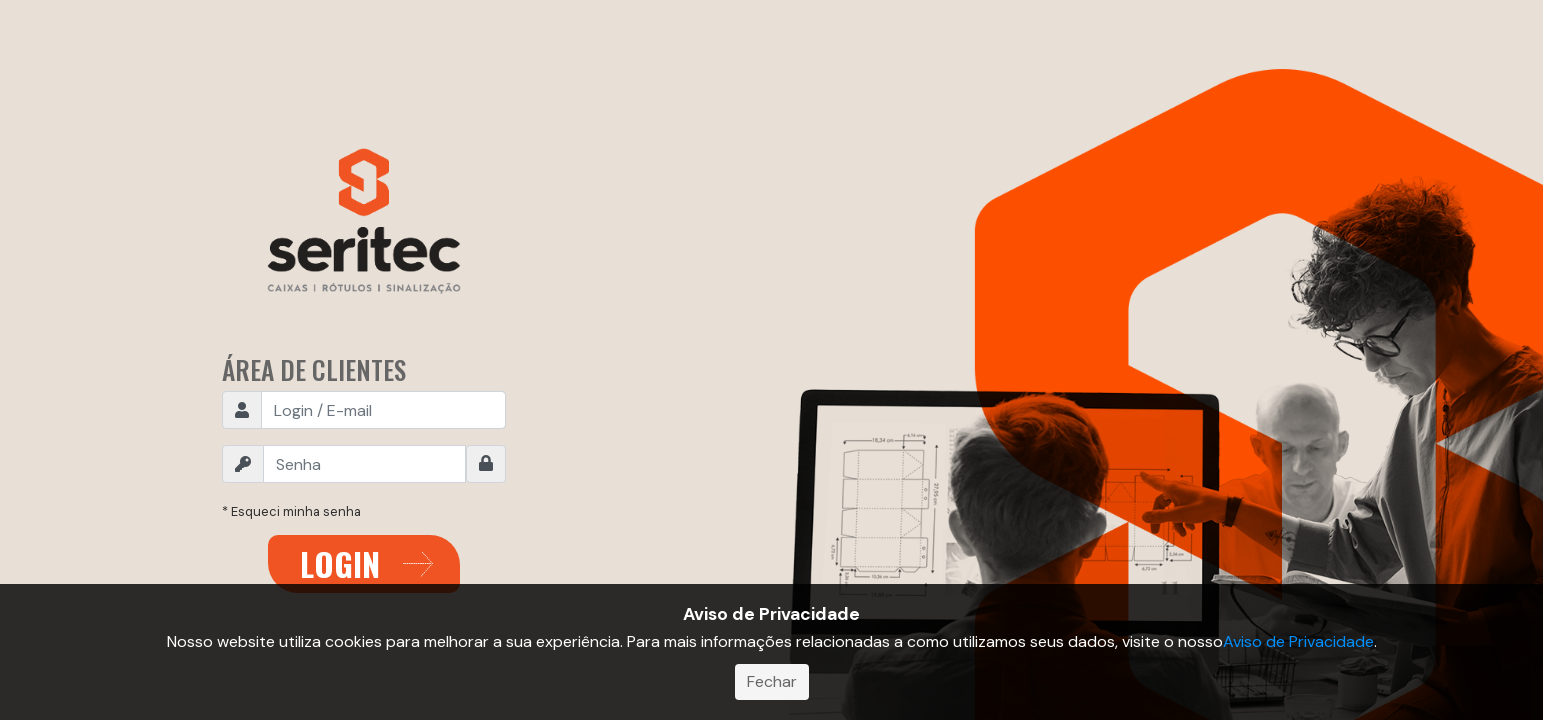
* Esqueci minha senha (291, 511)
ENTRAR (364, 564)
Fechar (772, 681)
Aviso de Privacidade (1298, 641)
